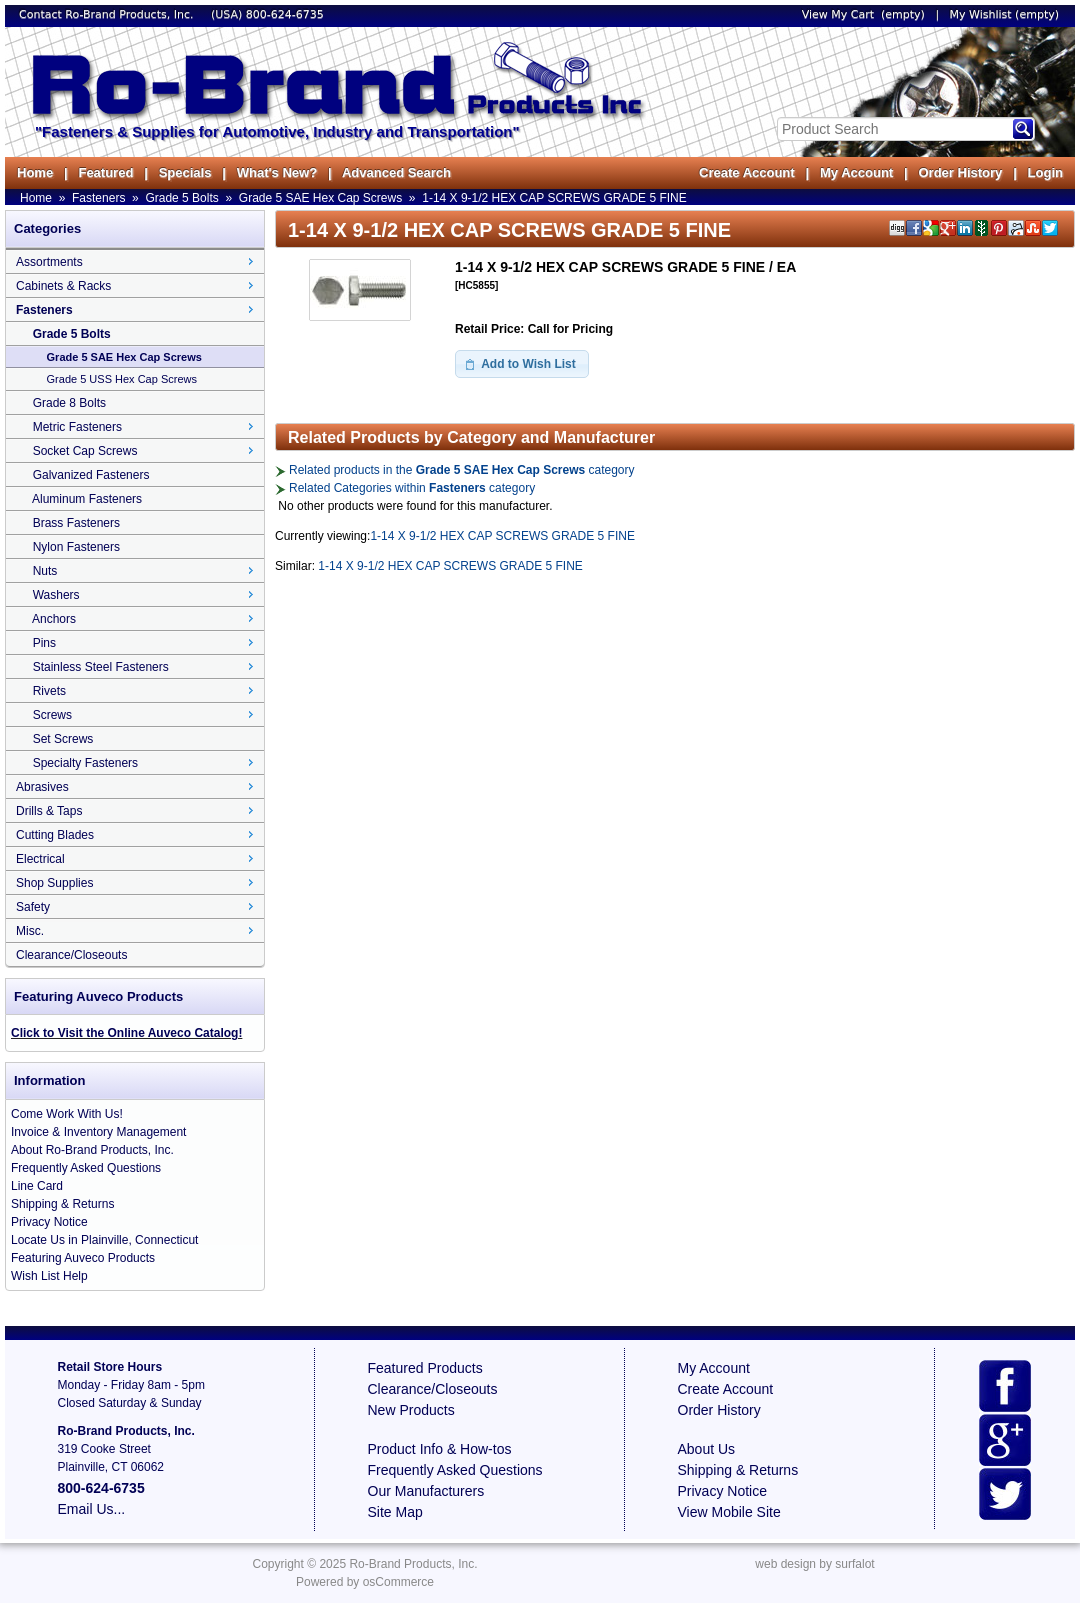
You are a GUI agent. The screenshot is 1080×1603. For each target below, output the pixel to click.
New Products (411, 1410)
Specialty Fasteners (85, 763)
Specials (185, 172)
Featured (105, 172)
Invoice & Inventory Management (98, 1132)
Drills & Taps (49, 811)
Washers (56, 595)
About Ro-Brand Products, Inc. (92, 1150)
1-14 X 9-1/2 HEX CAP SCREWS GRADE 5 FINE (554, 198)
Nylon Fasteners (76, 547)
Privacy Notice (49, 1222)
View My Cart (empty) (863, 14)
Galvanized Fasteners (91, 475)
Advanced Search (396, 172)
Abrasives (42, 787)
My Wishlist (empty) (1004, 14)
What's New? (277, 172)
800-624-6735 (285, 14)
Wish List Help (49, 1276)
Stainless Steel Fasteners (101, 667)
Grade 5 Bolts (181, 198)
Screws (52, 715)
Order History (960, 172)
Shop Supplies (54, 883)
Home (35, 172)
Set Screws (63, 739)
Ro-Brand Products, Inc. (413, 1564)
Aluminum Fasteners (87, 499)
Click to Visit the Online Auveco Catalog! (126, 1033)
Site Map (395, 1512)
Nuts (45, 571)
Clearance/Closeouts (71, 955)
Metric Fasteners (77, 427)
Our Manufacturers (426, 1491)
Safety (33, 907)
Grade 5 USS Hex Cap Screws (122, 379)
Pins (44, 643)
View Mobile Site (729, 1512)
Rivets (49, 691)
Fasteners (98, 198)
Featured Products (425, 1368)
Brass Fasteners (76, 523)
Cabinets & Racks (63, 286)
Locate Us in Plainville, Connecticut (104, 1240)
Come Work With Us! (67, 1114)
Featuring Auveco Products (83, 1258)
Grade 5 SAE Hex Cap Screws (320, 198)
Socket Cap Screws (85, 451)
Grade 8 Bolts (69, 403)
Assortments (49, 262)
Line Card (37, 1186)
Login (1045, 172)
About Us (707, 1449)
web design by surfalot (814, 1564)
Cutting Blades (55, 835)
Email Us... (92, 1509)
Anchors (54, 619)
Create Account (747, 172)
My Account (856, 172)
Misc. (30, 931)
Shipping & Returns (62, 1204)
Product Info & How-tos (440, 1449)
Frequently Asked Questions (86, 1168)
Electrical (40, 859)
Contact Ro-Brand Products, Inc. (108, 14)
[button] (522, 364)
